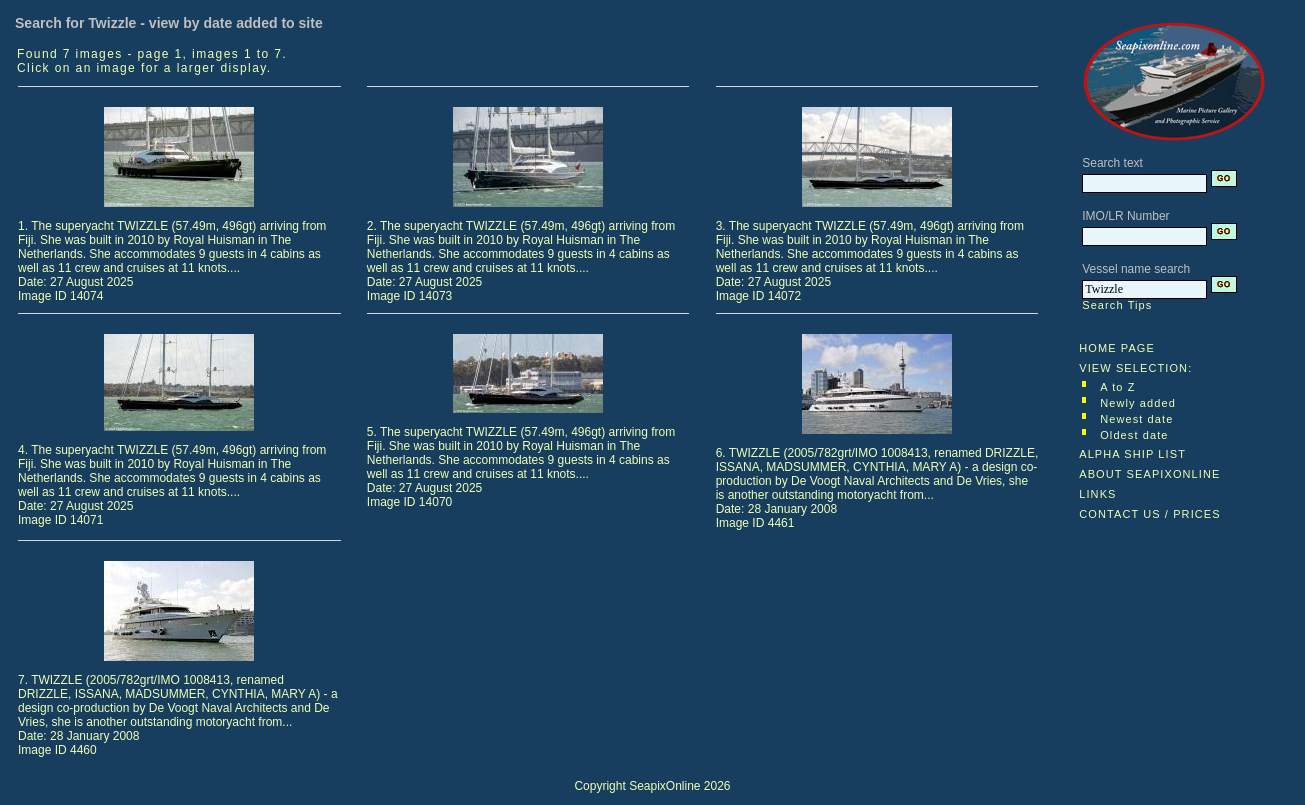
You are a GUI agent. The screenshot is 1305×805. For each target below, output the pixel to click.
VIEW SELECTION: (1135, 368)
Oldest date (1134, 435)
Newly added (1138, 403)
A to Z (1117, 387)
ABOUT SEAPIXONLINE (1149, 474)
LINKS (1097, 494)
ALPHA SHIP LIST (1132, 454)
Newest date (1136, 419)
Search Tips (1117, 305)
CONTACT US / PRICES (1150, 514)
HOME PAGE (1117, 348)
